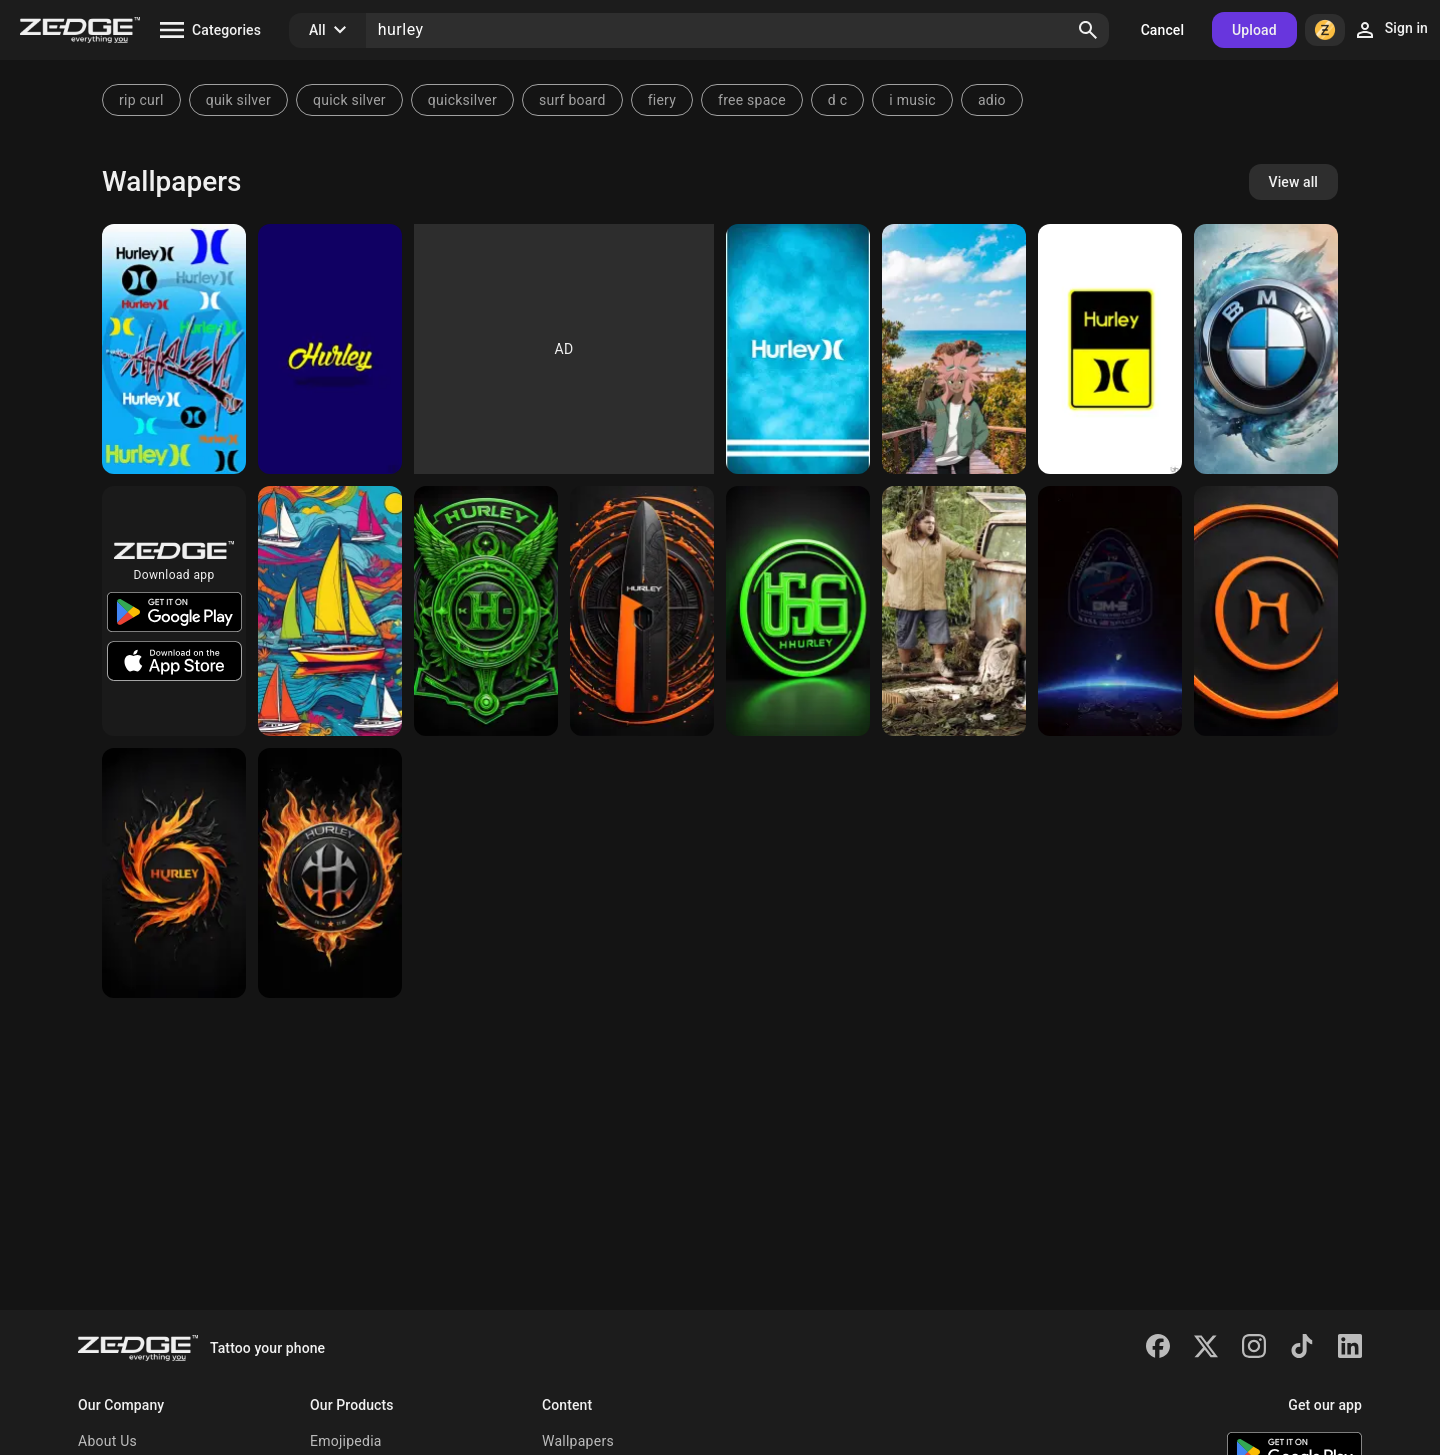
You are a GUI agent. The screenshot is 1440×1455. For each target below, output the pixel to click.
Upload (1254, 30)
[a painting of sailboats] (330, 611)
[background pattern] (486, 611)
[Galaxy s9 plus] (798, 349)
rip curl (141, 100)
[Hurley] (174, 349)
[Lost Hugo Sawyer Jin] (954, 611)
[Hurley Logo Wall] (1110, 349)
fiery (662, 100)
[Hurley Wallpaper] (330, 349)
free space (752, 100)
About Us (107, 1441)
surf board (572, 100)
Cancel (1162, 30)
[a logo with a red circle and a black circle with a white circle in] (330, 873)
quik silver (238, 100)
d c (837, 100)
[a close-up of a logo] (1266, 611)
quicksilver (462, 100)
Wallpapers (578, 1441)
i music (912, 100)
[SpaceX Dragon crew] (1110, 611)
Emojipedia (346, 1441)
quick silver (349, 100)
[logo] (798, 611)
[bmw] (1266, 349)
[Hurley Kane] (954, 349)
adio (992, 100)
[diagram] (642, 611)
